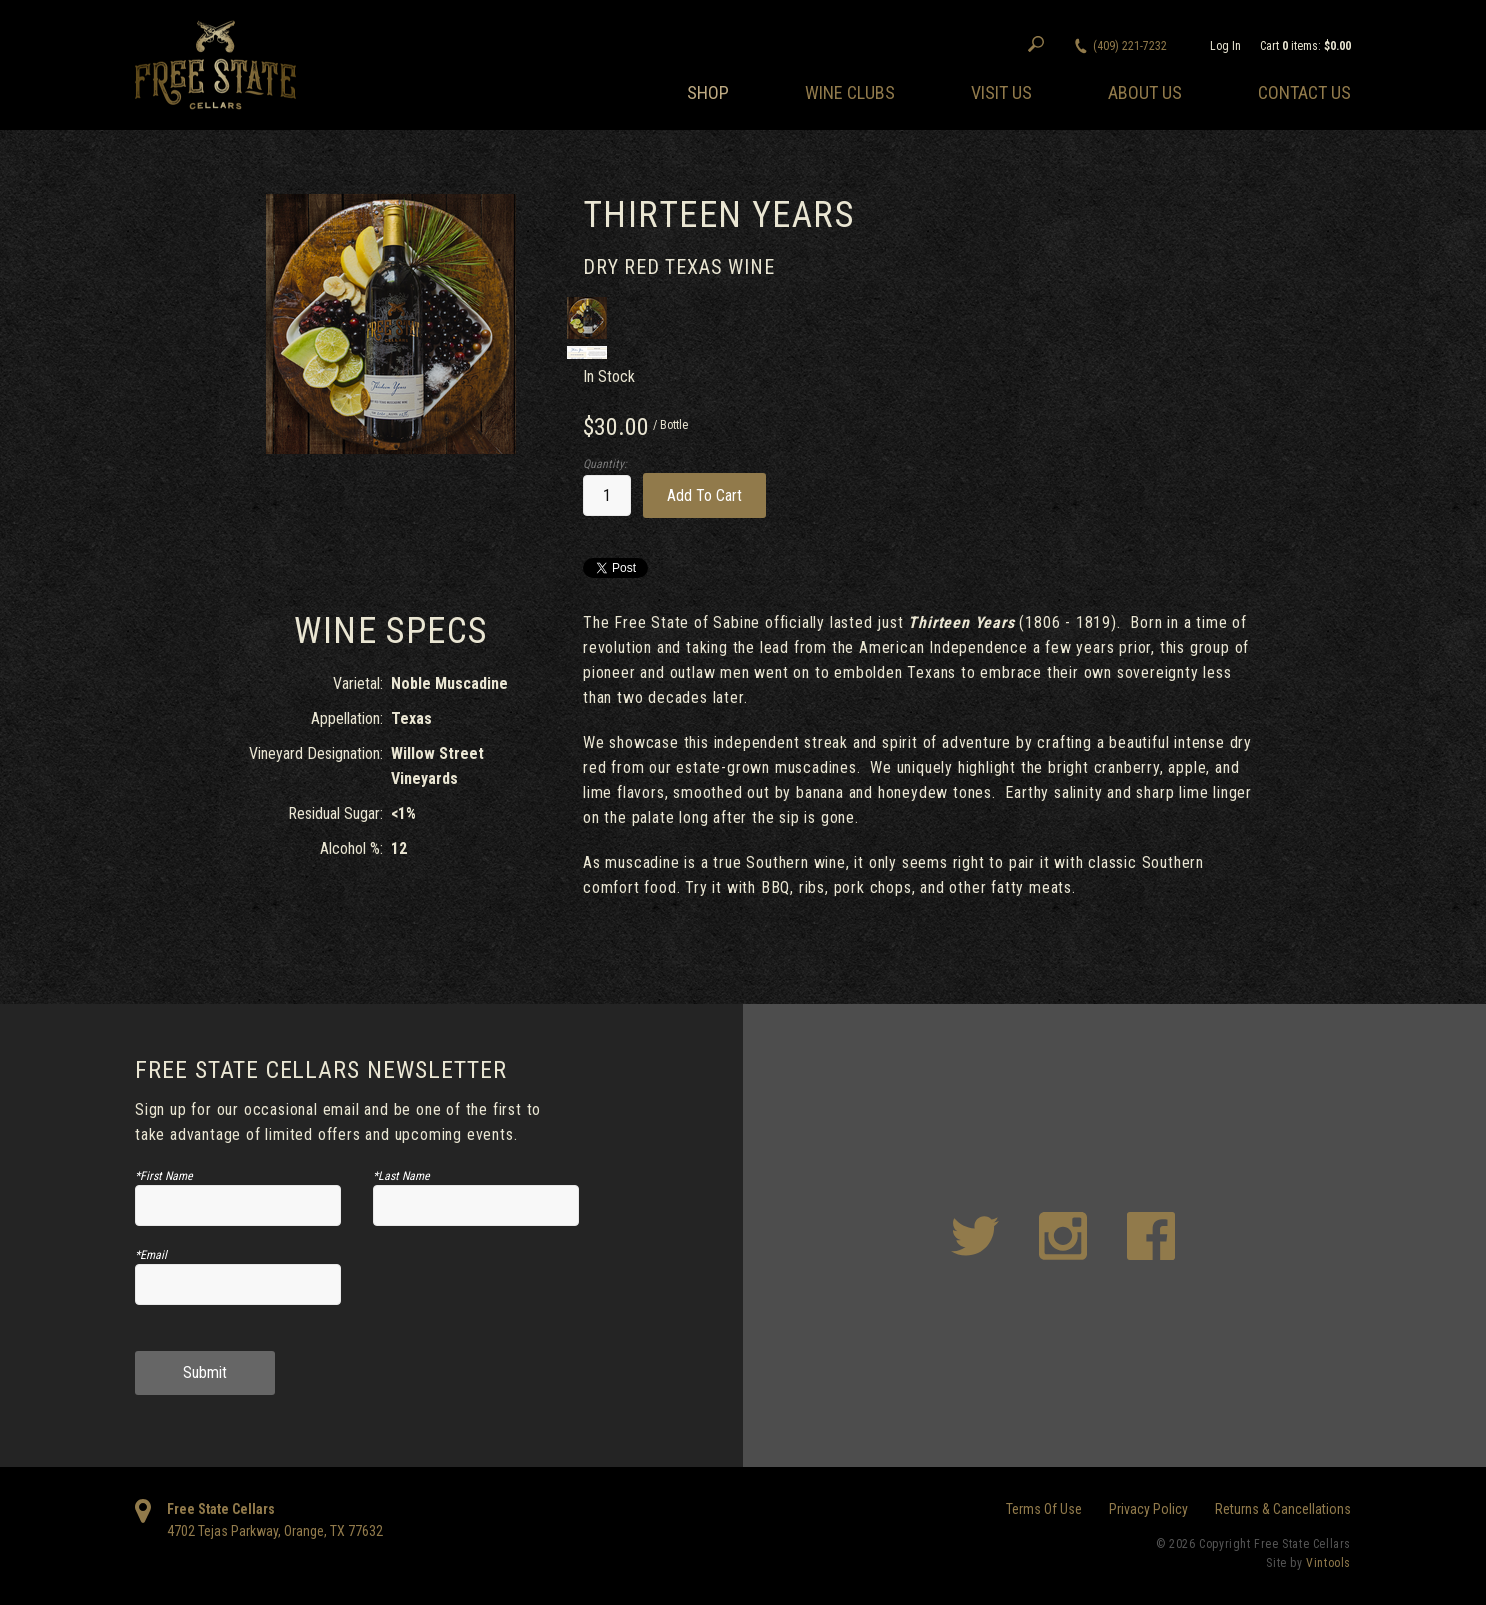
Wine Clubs (850, 92)
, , (275, 1531)
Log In (1225, 46)
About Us (1145, 92)
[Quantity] (607, 495)
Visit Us (1001, 92)
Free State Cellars (221, 1509)
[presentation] (476, 1292)
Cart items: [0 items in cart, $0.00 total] (1305, 46)
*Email (151, 1255)
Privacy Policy (1148, 1509)
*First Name (164, 1176)
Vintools (1328, 1563)
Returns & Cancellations (1283, 1509)
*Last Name (401, 1176)
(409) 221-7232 (1130, 46)
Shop (708, 92)
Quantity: (605, 464)
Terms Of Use (1044, 1509)
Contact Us (1304, 92)
